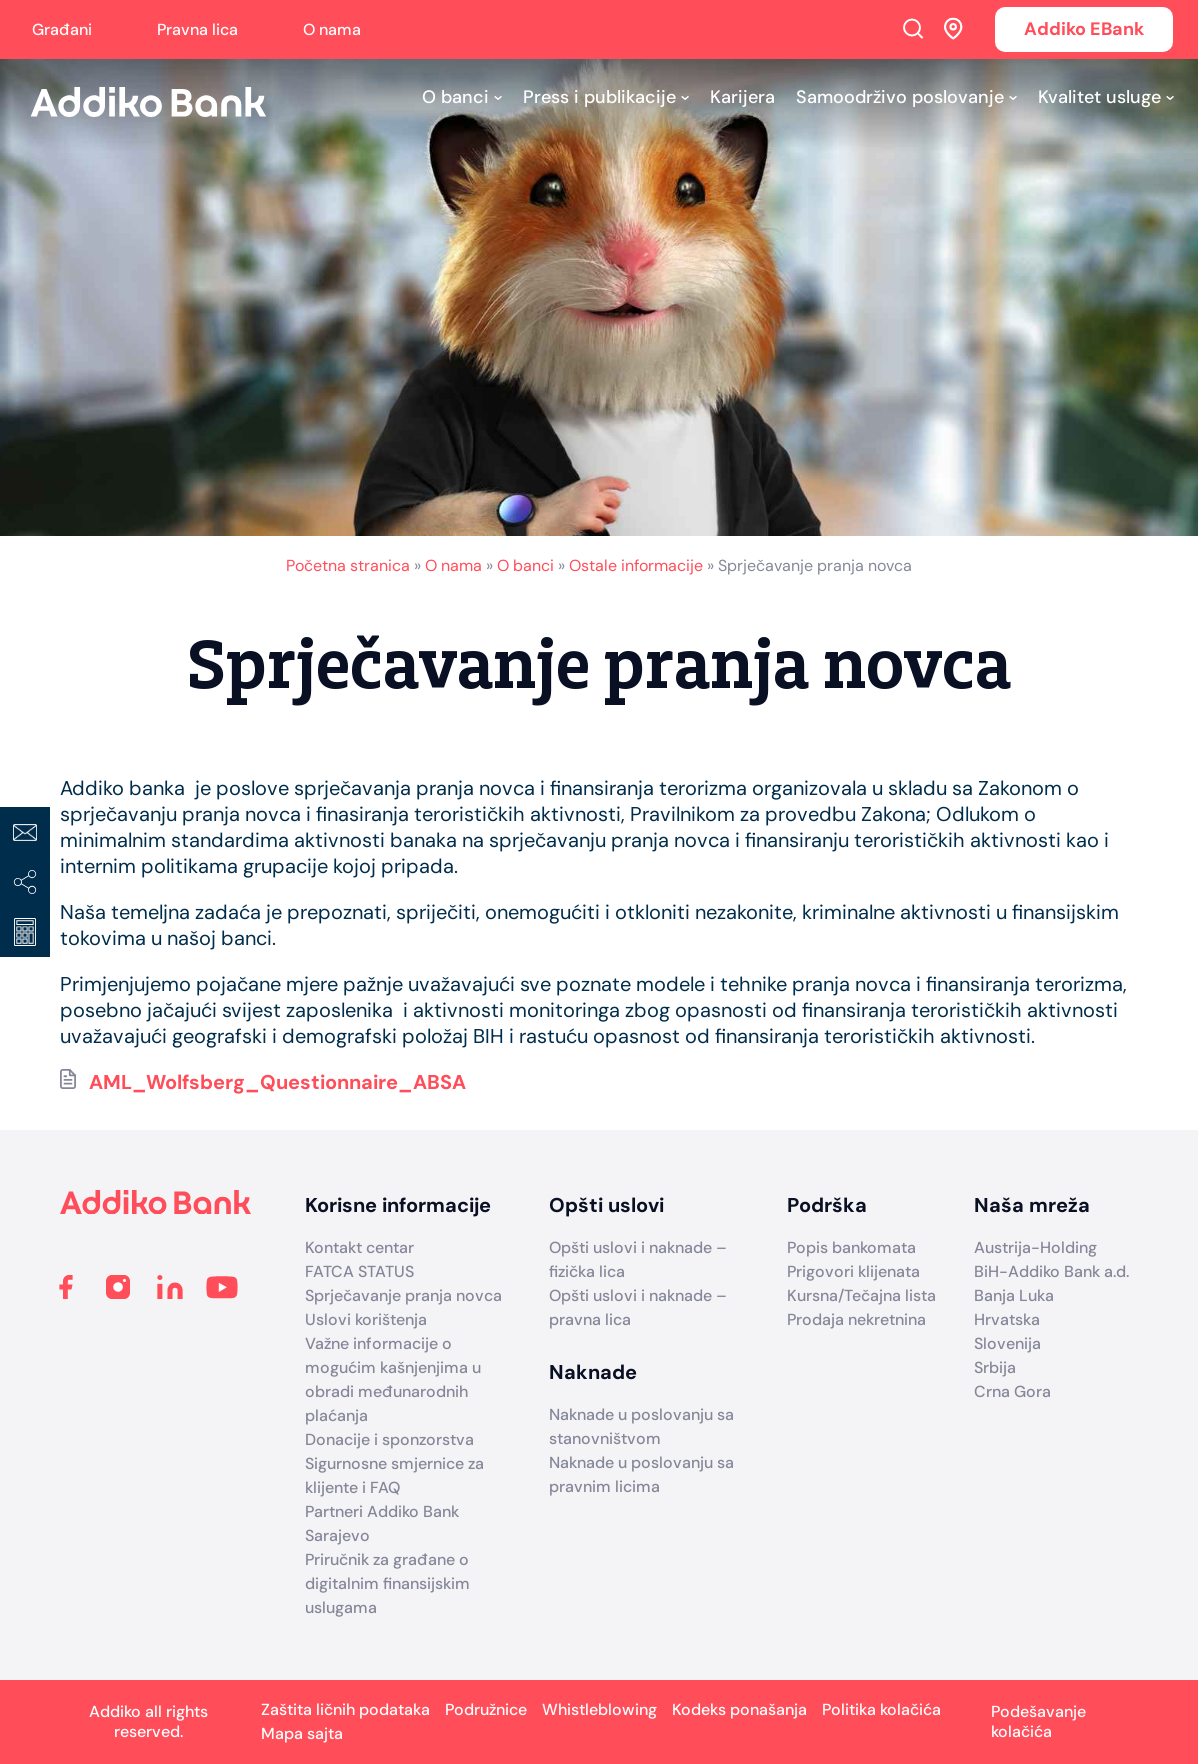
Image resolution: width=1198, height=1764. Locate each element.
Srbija (995, 1367)
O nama (332, 29)
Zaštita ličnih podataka (345, 1709)
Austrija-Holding (1035, 1247)
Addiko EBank (1084, 29)
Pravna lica (197, 29)
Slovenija (1007, 1343)
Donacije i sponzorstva (389, 1439)
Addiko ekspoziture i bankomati (954, 28)
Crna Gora (1012, 1391)
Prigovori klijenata (853, 1271)
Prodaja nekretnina (856, 1319)
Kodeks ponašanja (739, 1709)
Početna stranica (348, 565)
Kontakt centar (359, 1247)
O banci (455, 97)
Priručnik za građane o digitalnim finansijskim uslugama (387, 1583)
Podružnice (486, 1709)
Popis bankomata (851, 1247)
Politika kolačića (881, 1709)
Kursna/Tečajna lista (861, 1295)
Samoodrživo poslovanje (900, 97)
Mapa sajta (302, 1733)
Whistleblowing (599, 1709)
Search (913, 28)
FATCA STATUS (359, 1271)
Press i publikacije (599, 97)
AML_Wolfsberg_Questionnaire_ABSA (277, 1082)
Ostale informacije (636, 565)
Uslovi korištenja (366, 1319)
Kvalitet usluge (1099, 97)
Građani (62, 29)
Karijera (742, 97)
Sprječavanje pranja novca (403, 1295)
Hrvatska (1007, 1319)
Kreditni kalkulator (25, 932)
